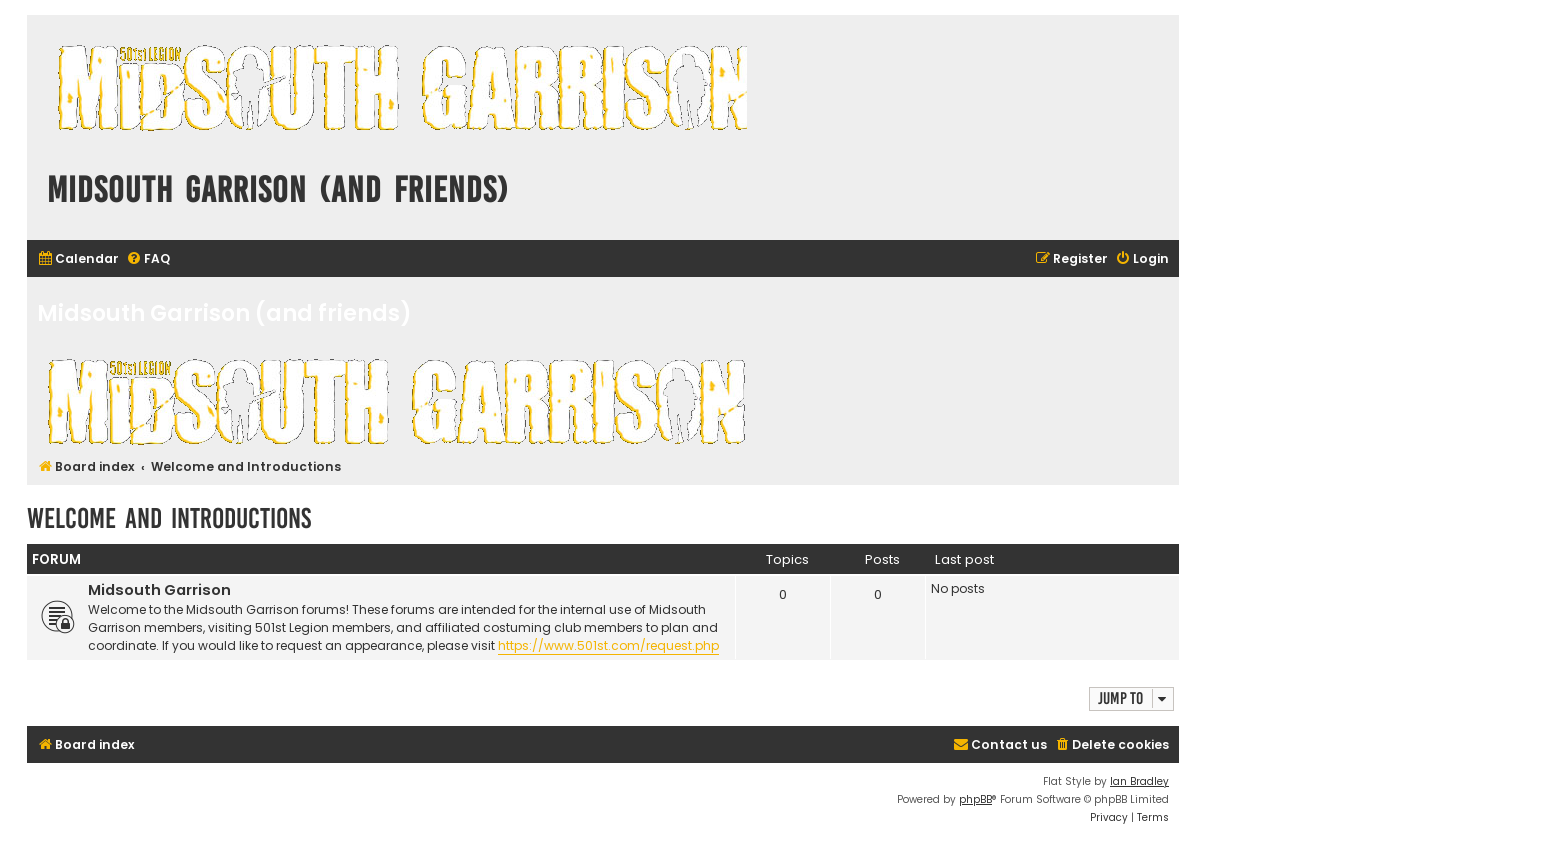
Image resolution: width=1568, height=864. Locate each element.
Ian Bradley (1139, 781)
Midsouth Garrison (159, 590)
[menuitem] (78, 259)
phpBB (975, 799)
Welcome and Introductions (169, 518)
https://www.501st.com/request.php (608, 645)
